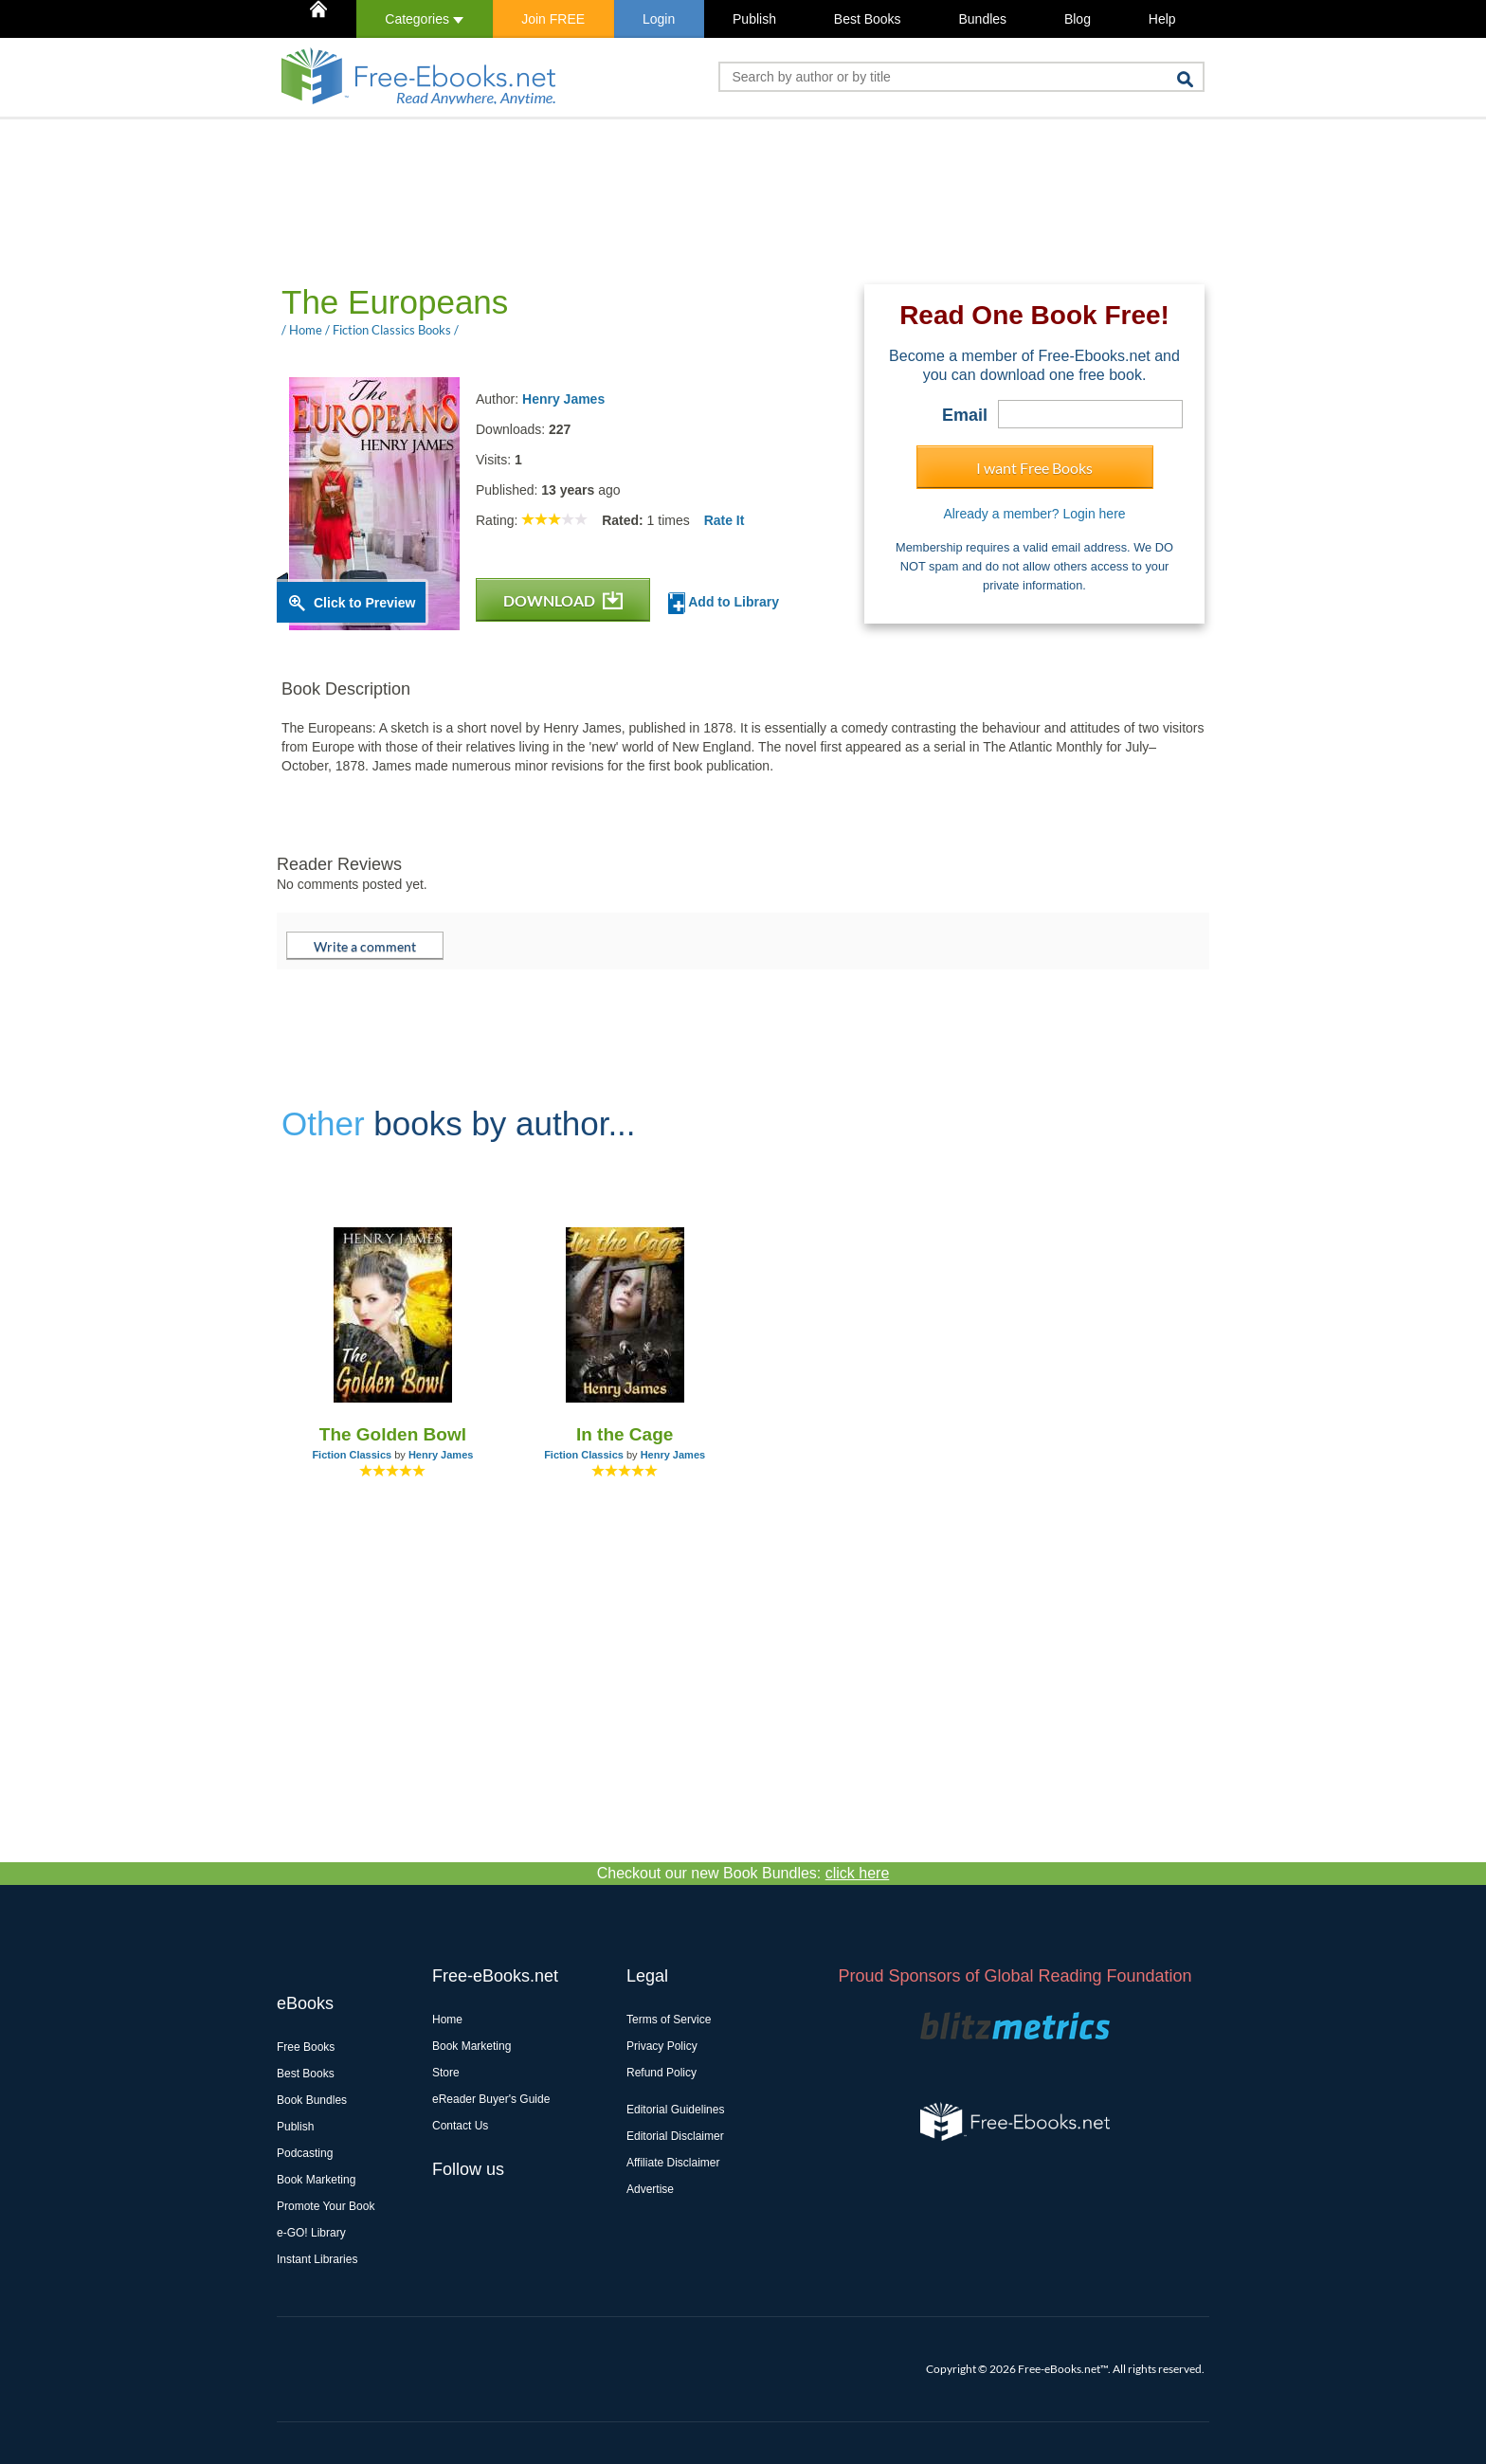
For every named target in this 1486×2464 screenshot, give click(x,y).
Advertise (650, 2189)
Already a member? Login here (1034, 513)
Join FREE (553, 19)
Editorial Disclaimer (675, 2136)
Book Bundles (312, 2100)
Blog (1077, 19)
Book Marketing (316, 2179)
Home (447, 2019)
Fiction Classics (351, 1454)
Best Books (867, 19)
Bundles (982, 19)
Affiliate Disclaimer (672, 2162)
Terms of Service (668, 2019)
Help (1162, 19)
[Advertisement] (622, 200)
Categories (424, 19)
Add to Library (723, 603)
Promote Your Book (325, 2206)
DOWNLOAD (563, 600)
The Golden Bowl (392, 1434)
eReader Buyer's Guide (491, 2099)
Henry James (563, 399)
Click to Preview (364, 602)
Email (965, 415)
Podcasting (305, 2153)
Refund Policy (661, 2072)
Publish (754, 19)
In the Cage (624, 1434)
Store (446, 2072)
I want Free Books (1034, 468)
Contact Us (460, 2125)
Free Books (306, 2047)
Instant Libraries (317, 2259)
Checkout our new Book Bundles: (743, 1873)
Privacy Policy (662, 2046)
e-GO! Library (311, 2232)
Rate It (724, 520)
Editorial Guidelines (675, 2109)
